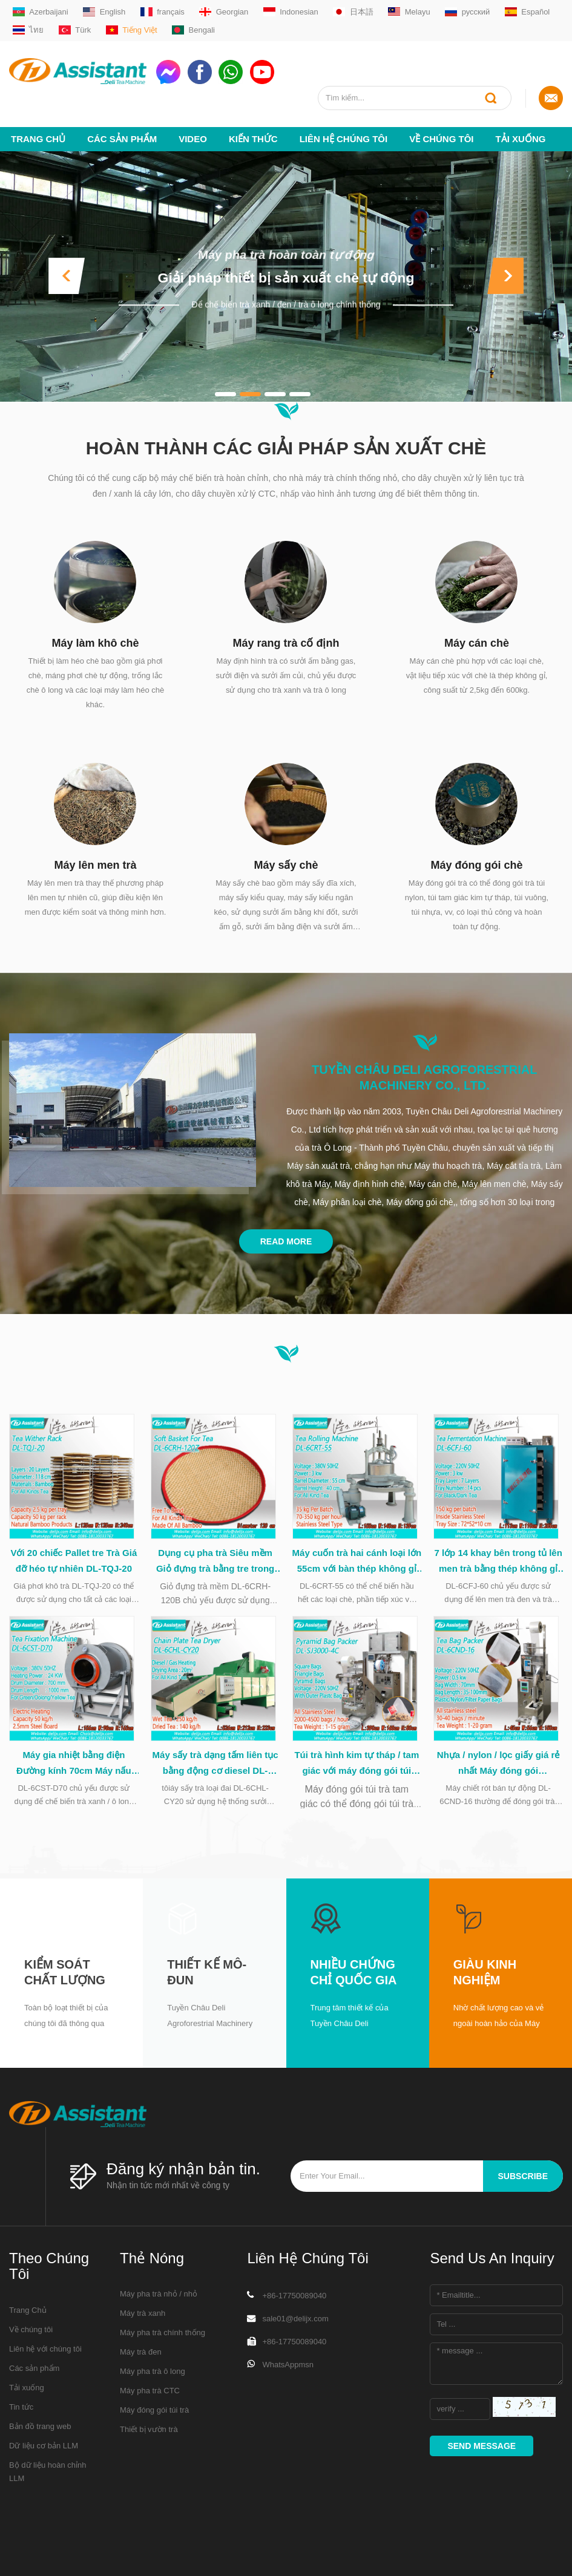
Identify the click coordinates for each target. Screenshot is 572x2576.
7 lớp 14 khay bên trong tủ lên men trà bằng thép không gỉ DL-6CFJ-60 (498, 1566)
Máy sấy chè (286, 865)
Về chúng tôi (441, 139)
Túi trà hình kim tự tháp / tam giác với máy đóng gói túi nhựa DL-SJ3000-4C (356, 1772)
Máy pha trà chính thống (162, 2340)
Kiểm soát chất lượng (64, 1980)
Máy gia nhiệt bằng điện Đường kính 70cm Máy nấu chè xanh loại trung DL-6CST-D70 (73, 1772)
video (193, 139)
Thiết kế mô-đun (206, 1980)
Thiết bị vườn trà (149, 2437)
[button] (66, 276)
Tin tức (21, 2414)
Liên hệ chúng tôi (344, 139)
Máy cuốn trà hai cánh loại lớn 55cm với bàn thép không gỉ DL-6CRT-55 (357, 1566)
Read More (286, 1241)
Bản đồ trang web (40, 2434)
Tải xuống (521, 139)
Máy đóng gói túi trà (154, 2417)
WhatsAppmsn (288, 2372)
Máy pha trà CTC (150, 2398)
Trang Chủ (38, 139)
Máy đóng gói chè (476, 865)
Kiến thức (253, 139)
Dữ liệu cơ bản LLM (43, 2453)
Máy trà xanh (142, 2321)
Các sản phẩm (122, 139)
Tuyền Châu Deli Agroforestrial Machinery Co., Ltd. (424, 1077)
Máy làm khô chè (95, 643)
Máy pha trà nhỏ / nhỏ (158, 2301)
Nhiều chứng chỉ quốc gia (354, 1980)
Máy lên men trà (95, 865)
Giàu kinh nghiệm (484, 1980)
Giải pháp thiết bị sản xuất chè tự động (285, 278)
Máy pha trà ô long (152, 2379)
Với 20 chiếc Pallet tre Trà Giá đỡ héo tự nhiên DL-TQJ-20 (73, 1565)
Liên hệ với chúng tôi (45, 2356)
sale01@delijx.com (295, 2326)
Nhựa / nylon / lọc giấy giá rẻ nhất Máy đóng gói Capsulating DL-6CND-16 (498, 1772)
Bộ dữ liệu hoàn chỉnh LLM (47, 2479)
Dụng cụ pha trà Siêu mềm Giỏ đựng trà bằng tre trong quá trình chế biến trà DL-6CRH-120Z (215, 1566)
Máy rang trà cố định (285, 643)
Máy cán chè (476, 643)
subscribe (523, 2184)
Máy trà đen (141, 2359)
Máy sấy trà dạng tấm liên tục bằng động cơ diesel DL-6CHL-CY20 (215, 1772)
